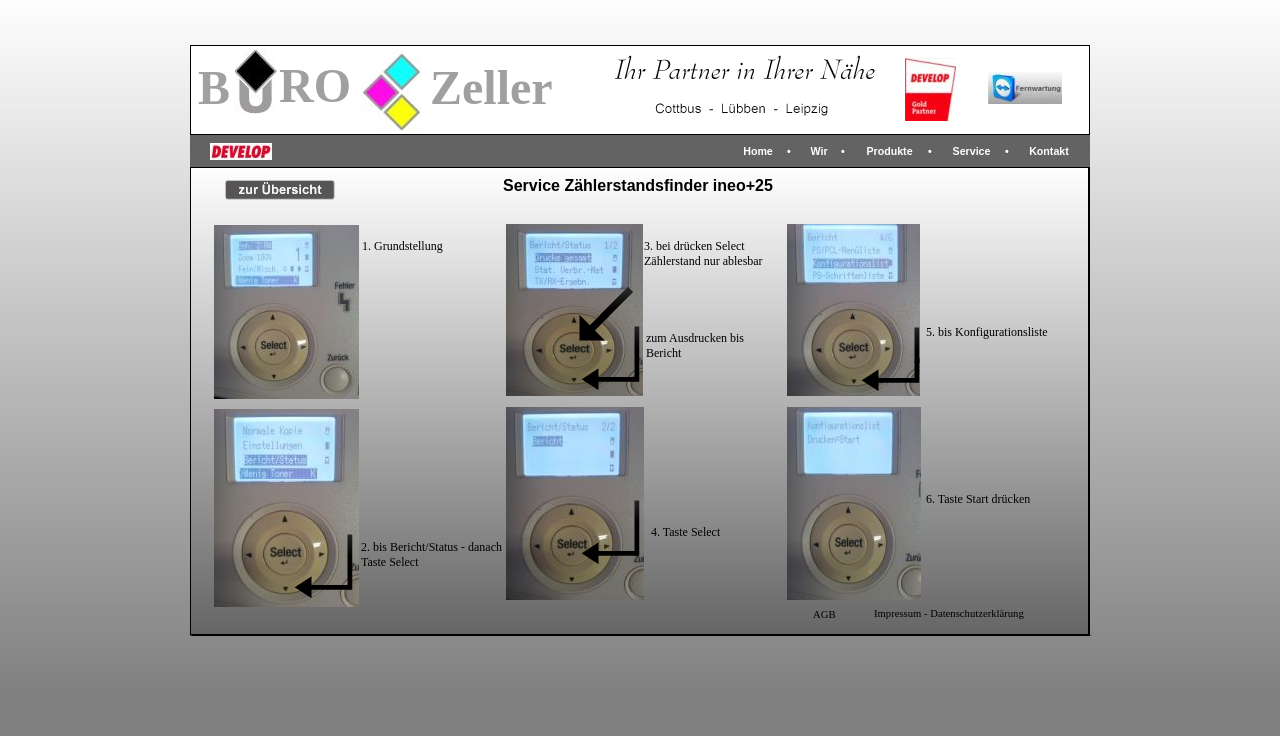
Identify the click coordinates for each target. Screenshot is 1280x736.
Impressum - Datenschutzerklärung (949, 613)
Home (758, 151)
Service (972, 151)
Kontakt (1049, 151)
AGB (824, 614)
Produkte (889, 151)
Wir (818, 151)
